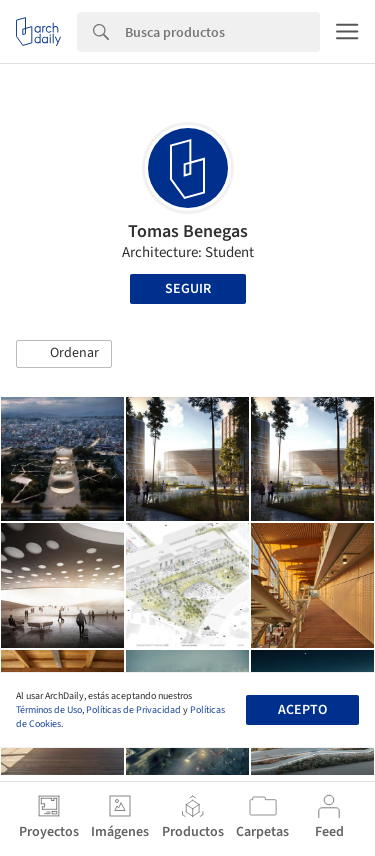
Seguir (188, 289)
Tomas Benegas (188, 231)
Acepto (302, 710)
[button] (64, 354)
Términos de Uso (49, 710)
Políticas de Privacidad (133, 710)
